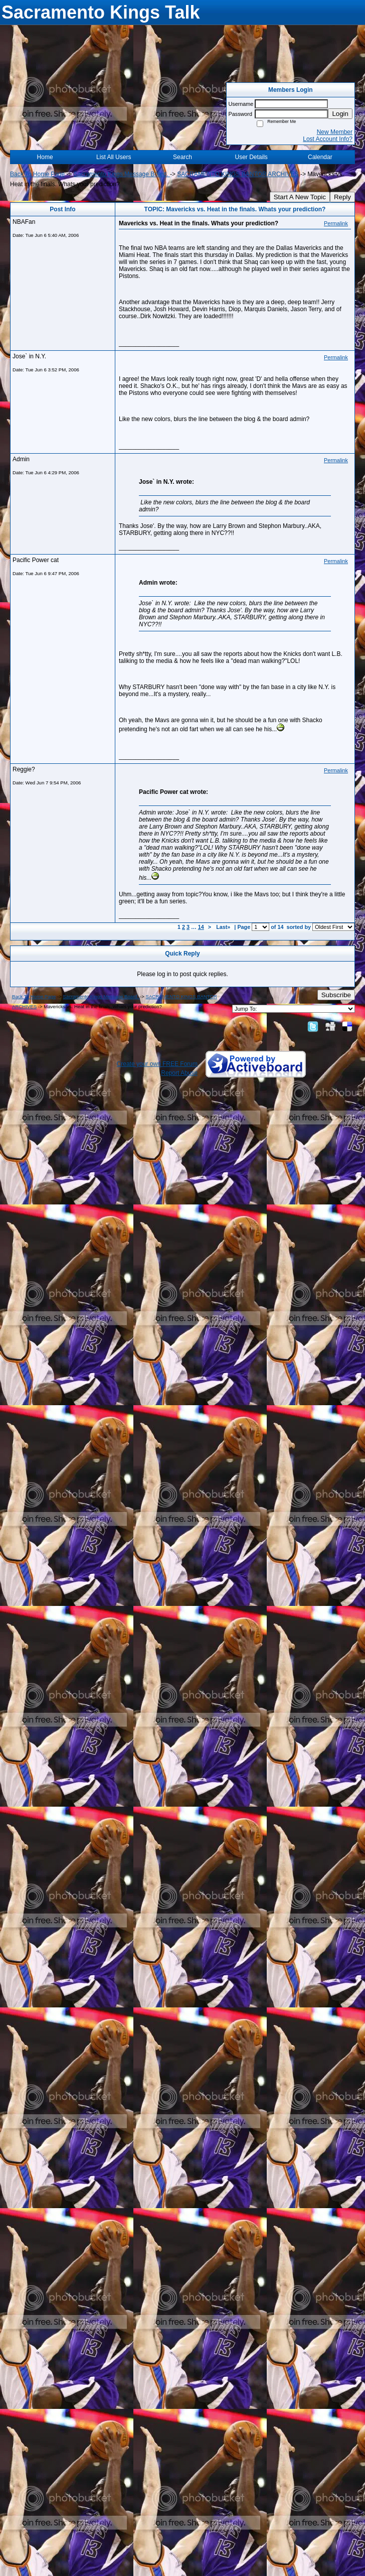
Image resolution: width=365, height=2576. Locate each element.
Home (45, 157)
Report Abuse (179, 1072)
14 (201, 927)
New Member (334, 131)
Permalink (336, 223)
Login (340, 113)
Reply (342, 197)
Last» (224, 927)
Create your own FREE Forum (157, 1063)
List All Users (113, 157)
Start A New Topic (300, 197)
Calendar (320, 157)
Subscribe (336, 995)
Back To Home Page (37, 174)
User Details (251, 157)
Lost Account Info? (327, 139)
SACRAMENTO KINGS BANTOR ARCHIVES (237, 174)
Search (182, 157)
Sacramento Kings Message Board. (122, 174)
